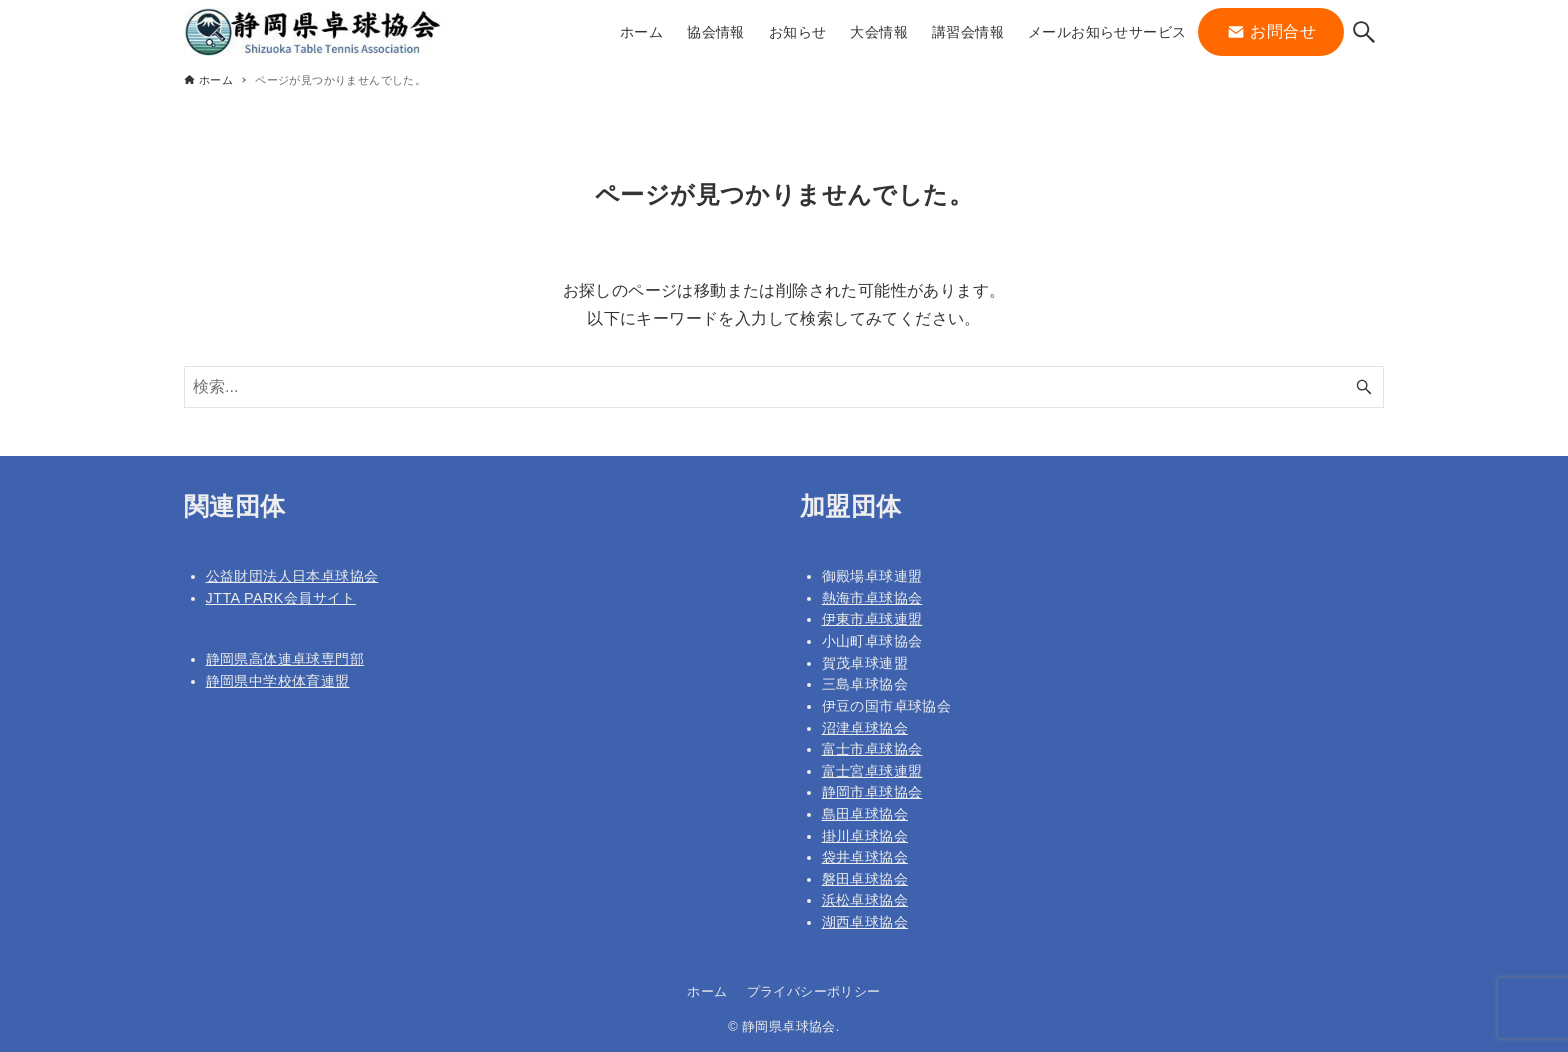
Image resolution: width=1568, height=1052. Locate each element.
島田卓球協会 (865, 814)
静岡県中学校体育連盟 (278, 681)
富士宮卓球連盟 (872, 771)
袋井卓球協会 (865, 857)
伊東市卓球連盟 (872, 619)
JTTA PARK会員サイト (281, 598)
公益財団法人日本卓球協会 (292, 576)
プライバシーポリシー (814, 991)
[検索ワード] (784, 387)
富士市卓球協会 (872, 749)
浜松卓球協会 (865, 900)
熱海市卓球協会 (872, 598)
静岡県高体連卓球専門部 (285, 659)
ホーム (707, 991)
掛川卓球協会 (865, 836)
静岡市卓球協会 (872, 792)
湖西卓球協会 (865, 922)
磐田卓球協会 (865, 879)
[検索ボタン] (1364, 32)
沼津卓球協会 (865, 728)
